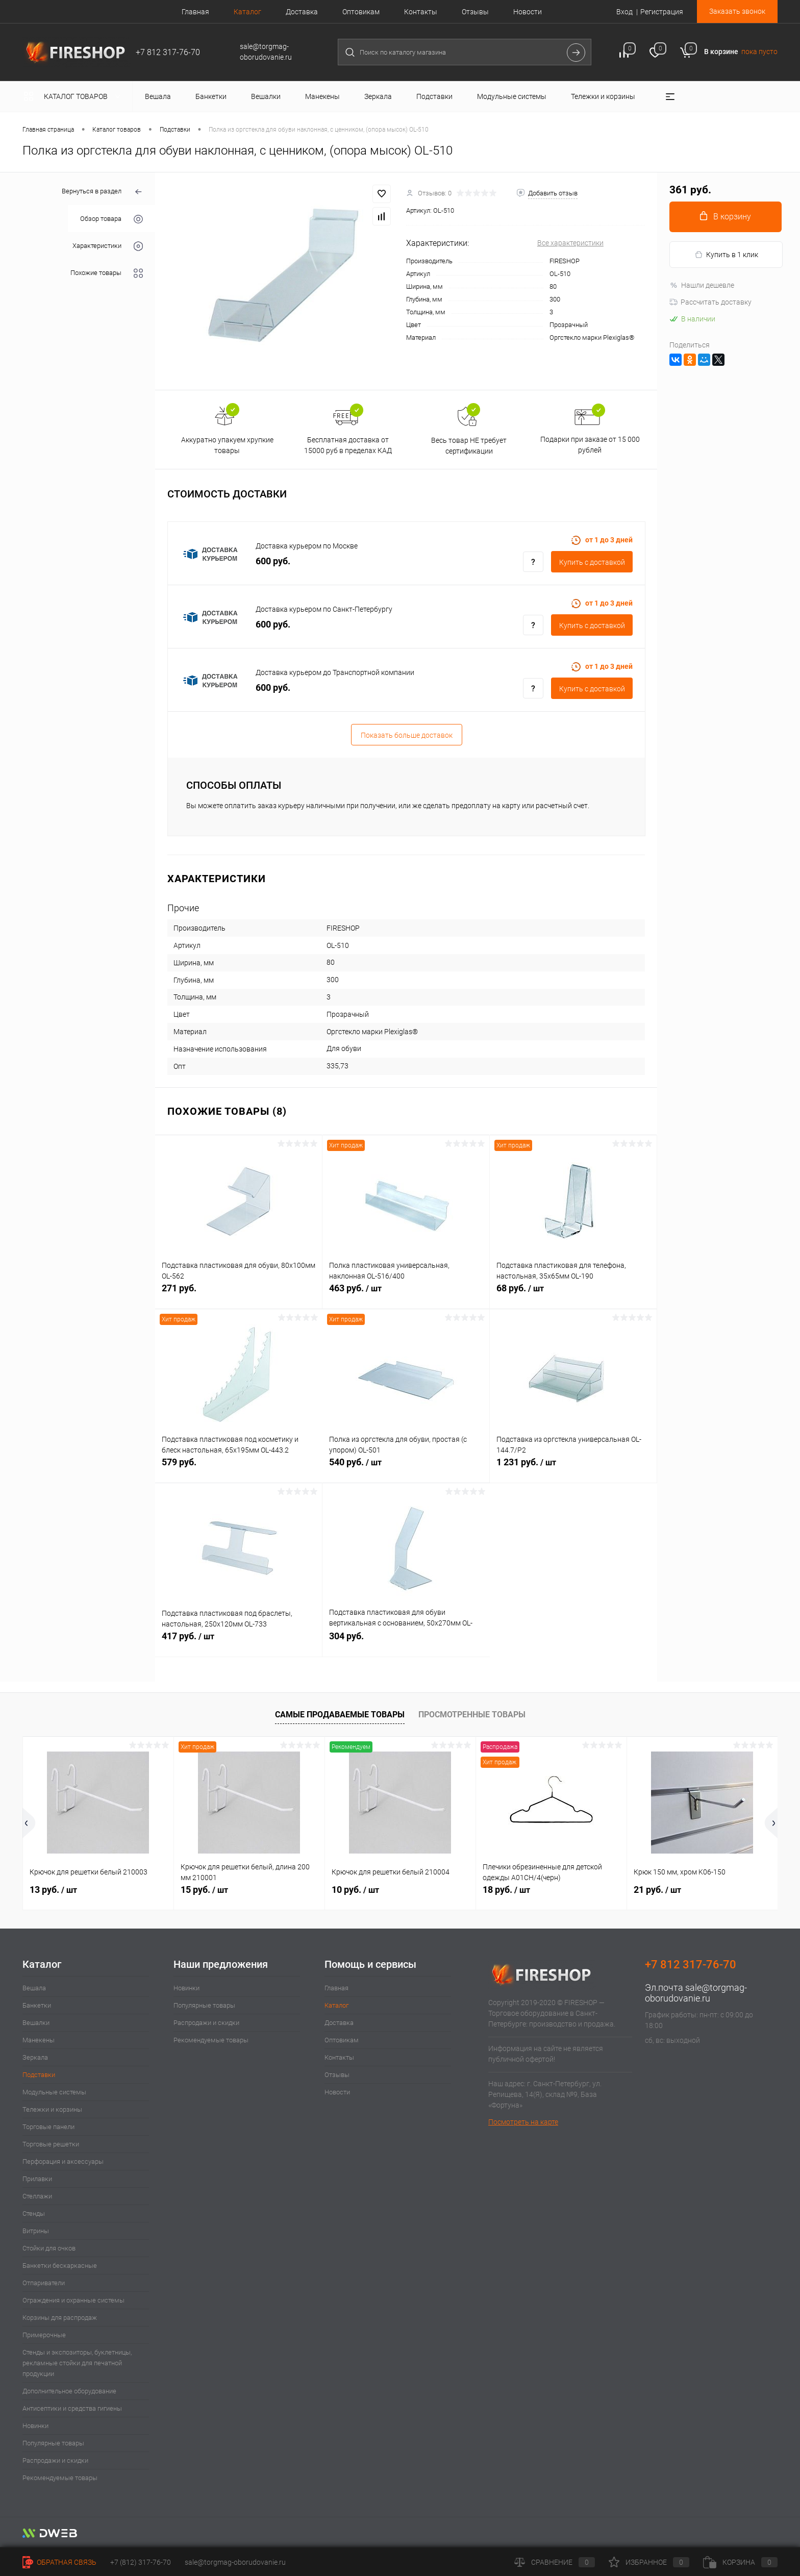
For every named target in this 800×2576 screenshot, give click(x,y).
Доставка (302, 12)
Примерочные (44, 2335)
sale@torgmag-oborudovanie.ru (696, 1993)
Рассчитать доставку (710, 302)
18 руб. (506, 1889)
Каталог (247, 12)
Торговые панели (48, 2127)
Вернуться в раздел (102, 192)
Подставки (38, 2075)
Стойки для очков (49, 2248)
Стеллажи (37, 2196)
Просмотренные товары (472, 1714)
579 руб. (239, 1468)
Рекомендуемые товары (59, 2478)
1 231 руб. (573, 1468)
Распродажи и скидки (55, 2460)
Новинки (35, 2426)
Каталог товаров (74, 96)
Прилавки (37, 2179)
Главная (195, 12)
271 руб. (238, 1294)
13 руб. (53, 1889)
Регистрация (661, 12)
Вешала (34, 1988)
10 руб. (355, 1889)
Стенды (33, 2213)
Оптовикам (361, 12)
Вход (624, 12)
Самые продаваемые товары (340, 1714)
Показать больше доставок (407, 735)
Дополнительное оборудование (69, 2391)
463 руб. (406, 1294)
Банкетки (36, 2005)
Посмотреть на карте (523, 2122)
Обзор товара (111, 219)
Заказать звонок (737, 11)
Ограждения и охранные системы (73, 2300)
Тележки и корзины (52, 2109)
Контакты (420, 12)
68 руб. (573, 1294)
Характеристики (107, 246)
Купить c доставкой (592, 562)
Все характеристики (570, 243)
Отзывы (475, 12)
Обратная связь (59, 2562)
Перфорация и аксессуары (63, 2161)
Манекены (38, 2040)
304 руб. (406, 1642)
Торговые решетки (50, 2144)
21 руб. (657, 1889)
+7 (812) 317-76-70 (140, 2562)
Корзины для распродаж (59, 2317)
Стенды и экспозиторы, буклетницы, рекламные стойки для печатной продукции (77, 2363)
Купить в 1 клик (726, 255)
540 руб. (406, 1468)
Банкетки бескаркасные (59, 2265)
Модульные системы (54, 2092)
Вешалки (35, 2023)
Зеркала (35, 2057)
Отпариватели (43, 2283)
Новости (527, 12)
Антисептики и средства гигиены (72, 2408)
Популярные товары (53, 2443)
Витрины (35, 2231)
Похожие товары (106, 273)
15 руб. (204, 1889)
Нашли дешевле (701, 285)
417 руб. (238, 1642)
